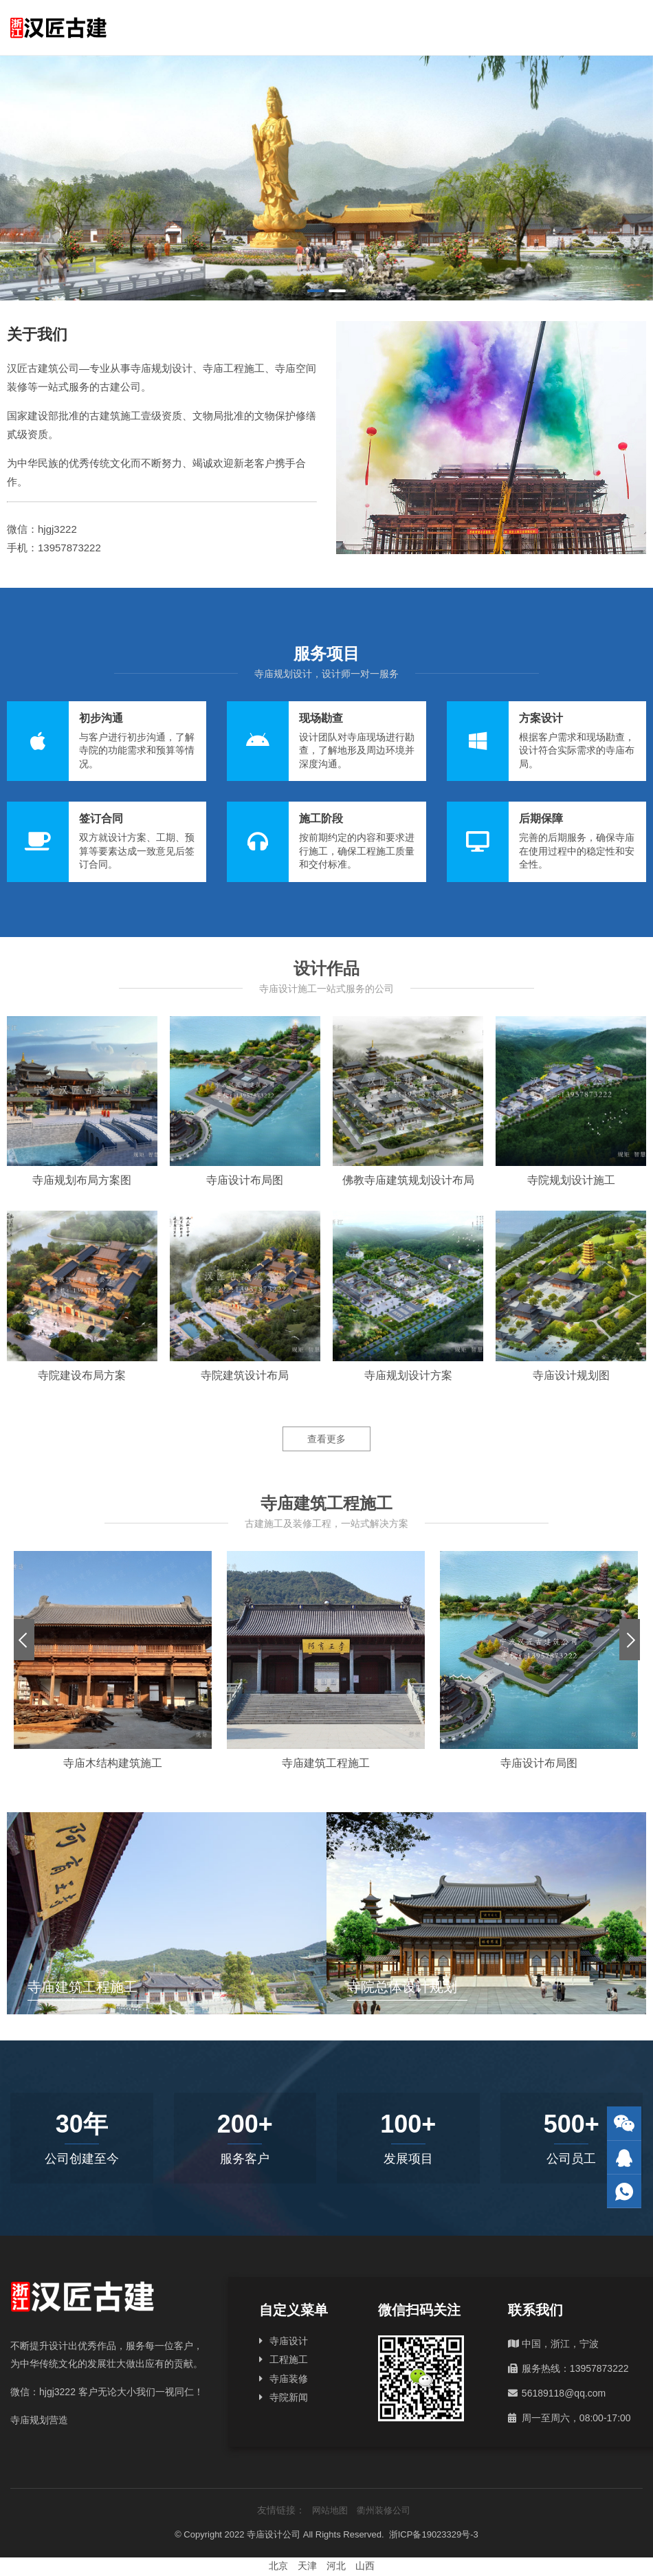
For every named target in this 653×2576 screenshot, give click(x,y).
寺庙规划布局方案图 (81, 1180)
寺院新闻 (288, 2397)
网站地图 (330, 2510)
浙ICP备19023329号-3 (433, 2534)
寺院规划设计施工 (571, 1180)
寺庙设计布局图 (244, 1180)
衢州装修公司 (383, 2510)
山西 (365, 2565)
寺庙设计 (288, 2340)
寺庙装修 (288, 2378)
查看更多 (326, 1438)
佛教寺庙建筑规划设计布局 (408, 1180)
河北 (336, 2565)
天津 (307, 2565)
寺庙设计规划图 (571, 1375)
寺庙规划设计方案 (408, 1375)
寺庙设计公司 (273, 2534)
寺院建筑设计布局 (245, 1375)
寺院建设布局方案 (82, 1375)
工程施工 (288, 2359)
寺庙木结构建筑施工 (112, 1763)
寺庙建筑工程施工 (326, 1763)
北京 (278, 2565)
